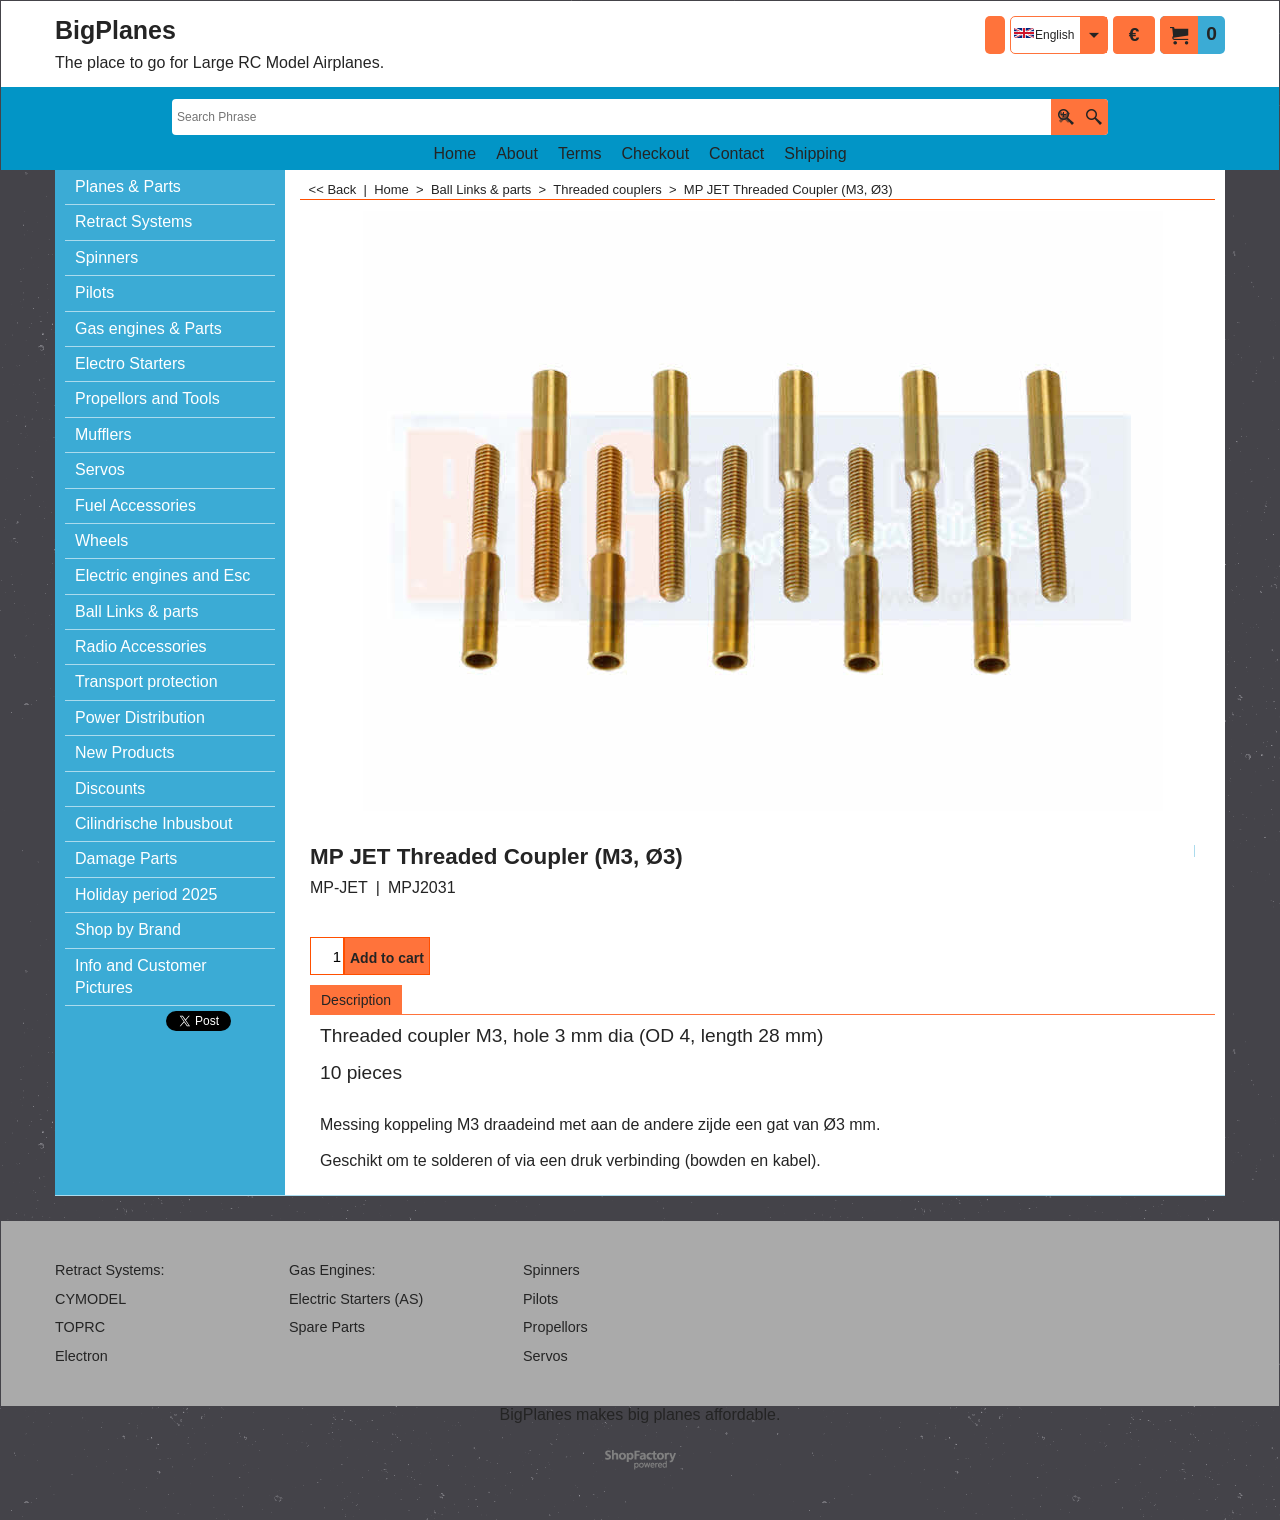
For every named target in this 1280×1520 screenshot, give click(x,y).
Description (356, 1000)
